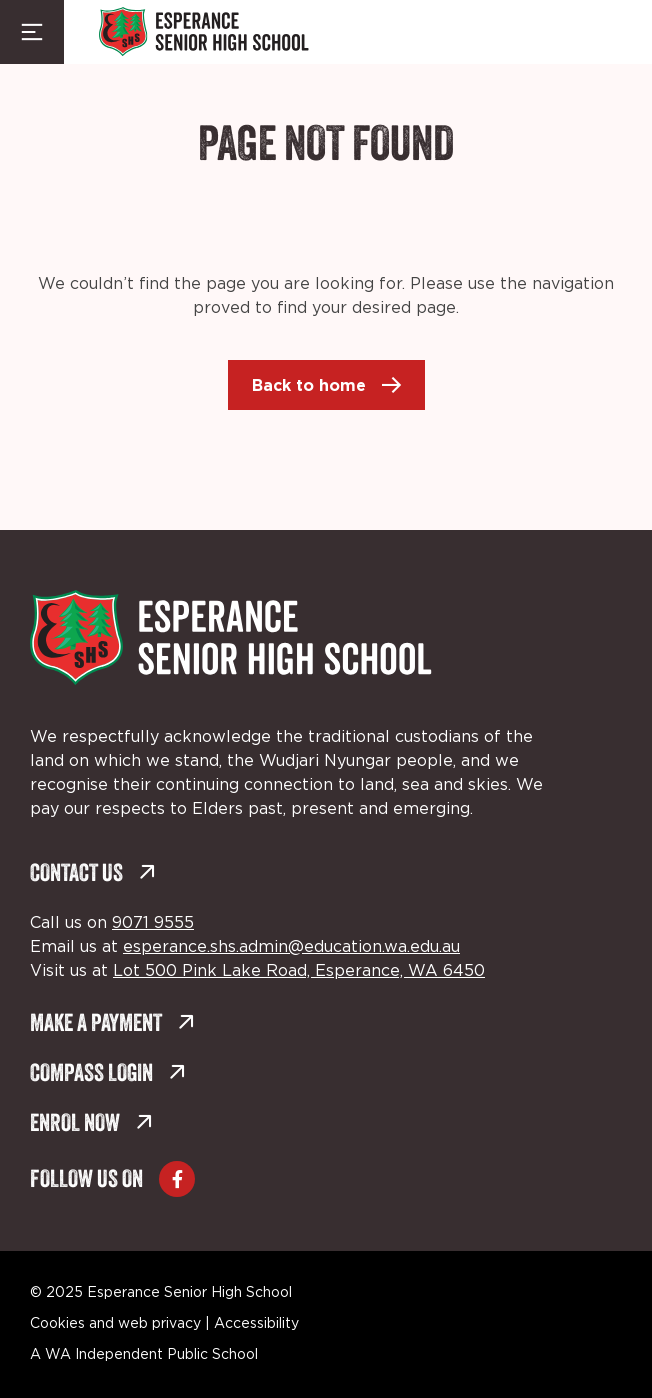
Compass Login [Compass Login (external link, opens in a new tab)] (108, 1074)
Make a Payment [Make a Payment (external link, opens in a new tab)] (112, 1024)
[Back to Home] (204, 32)
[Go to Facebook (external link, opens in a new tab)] (177, 1179)
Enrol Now (91, 1124)
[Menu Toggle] (32, 32)
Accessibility (256, 1324)
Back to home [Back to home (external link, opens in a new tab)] (309, 385)
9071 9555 (153, 923)
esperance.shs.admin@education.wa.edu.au (291, 947)
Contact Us (93, 874)
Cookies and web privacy (115, 1324)
